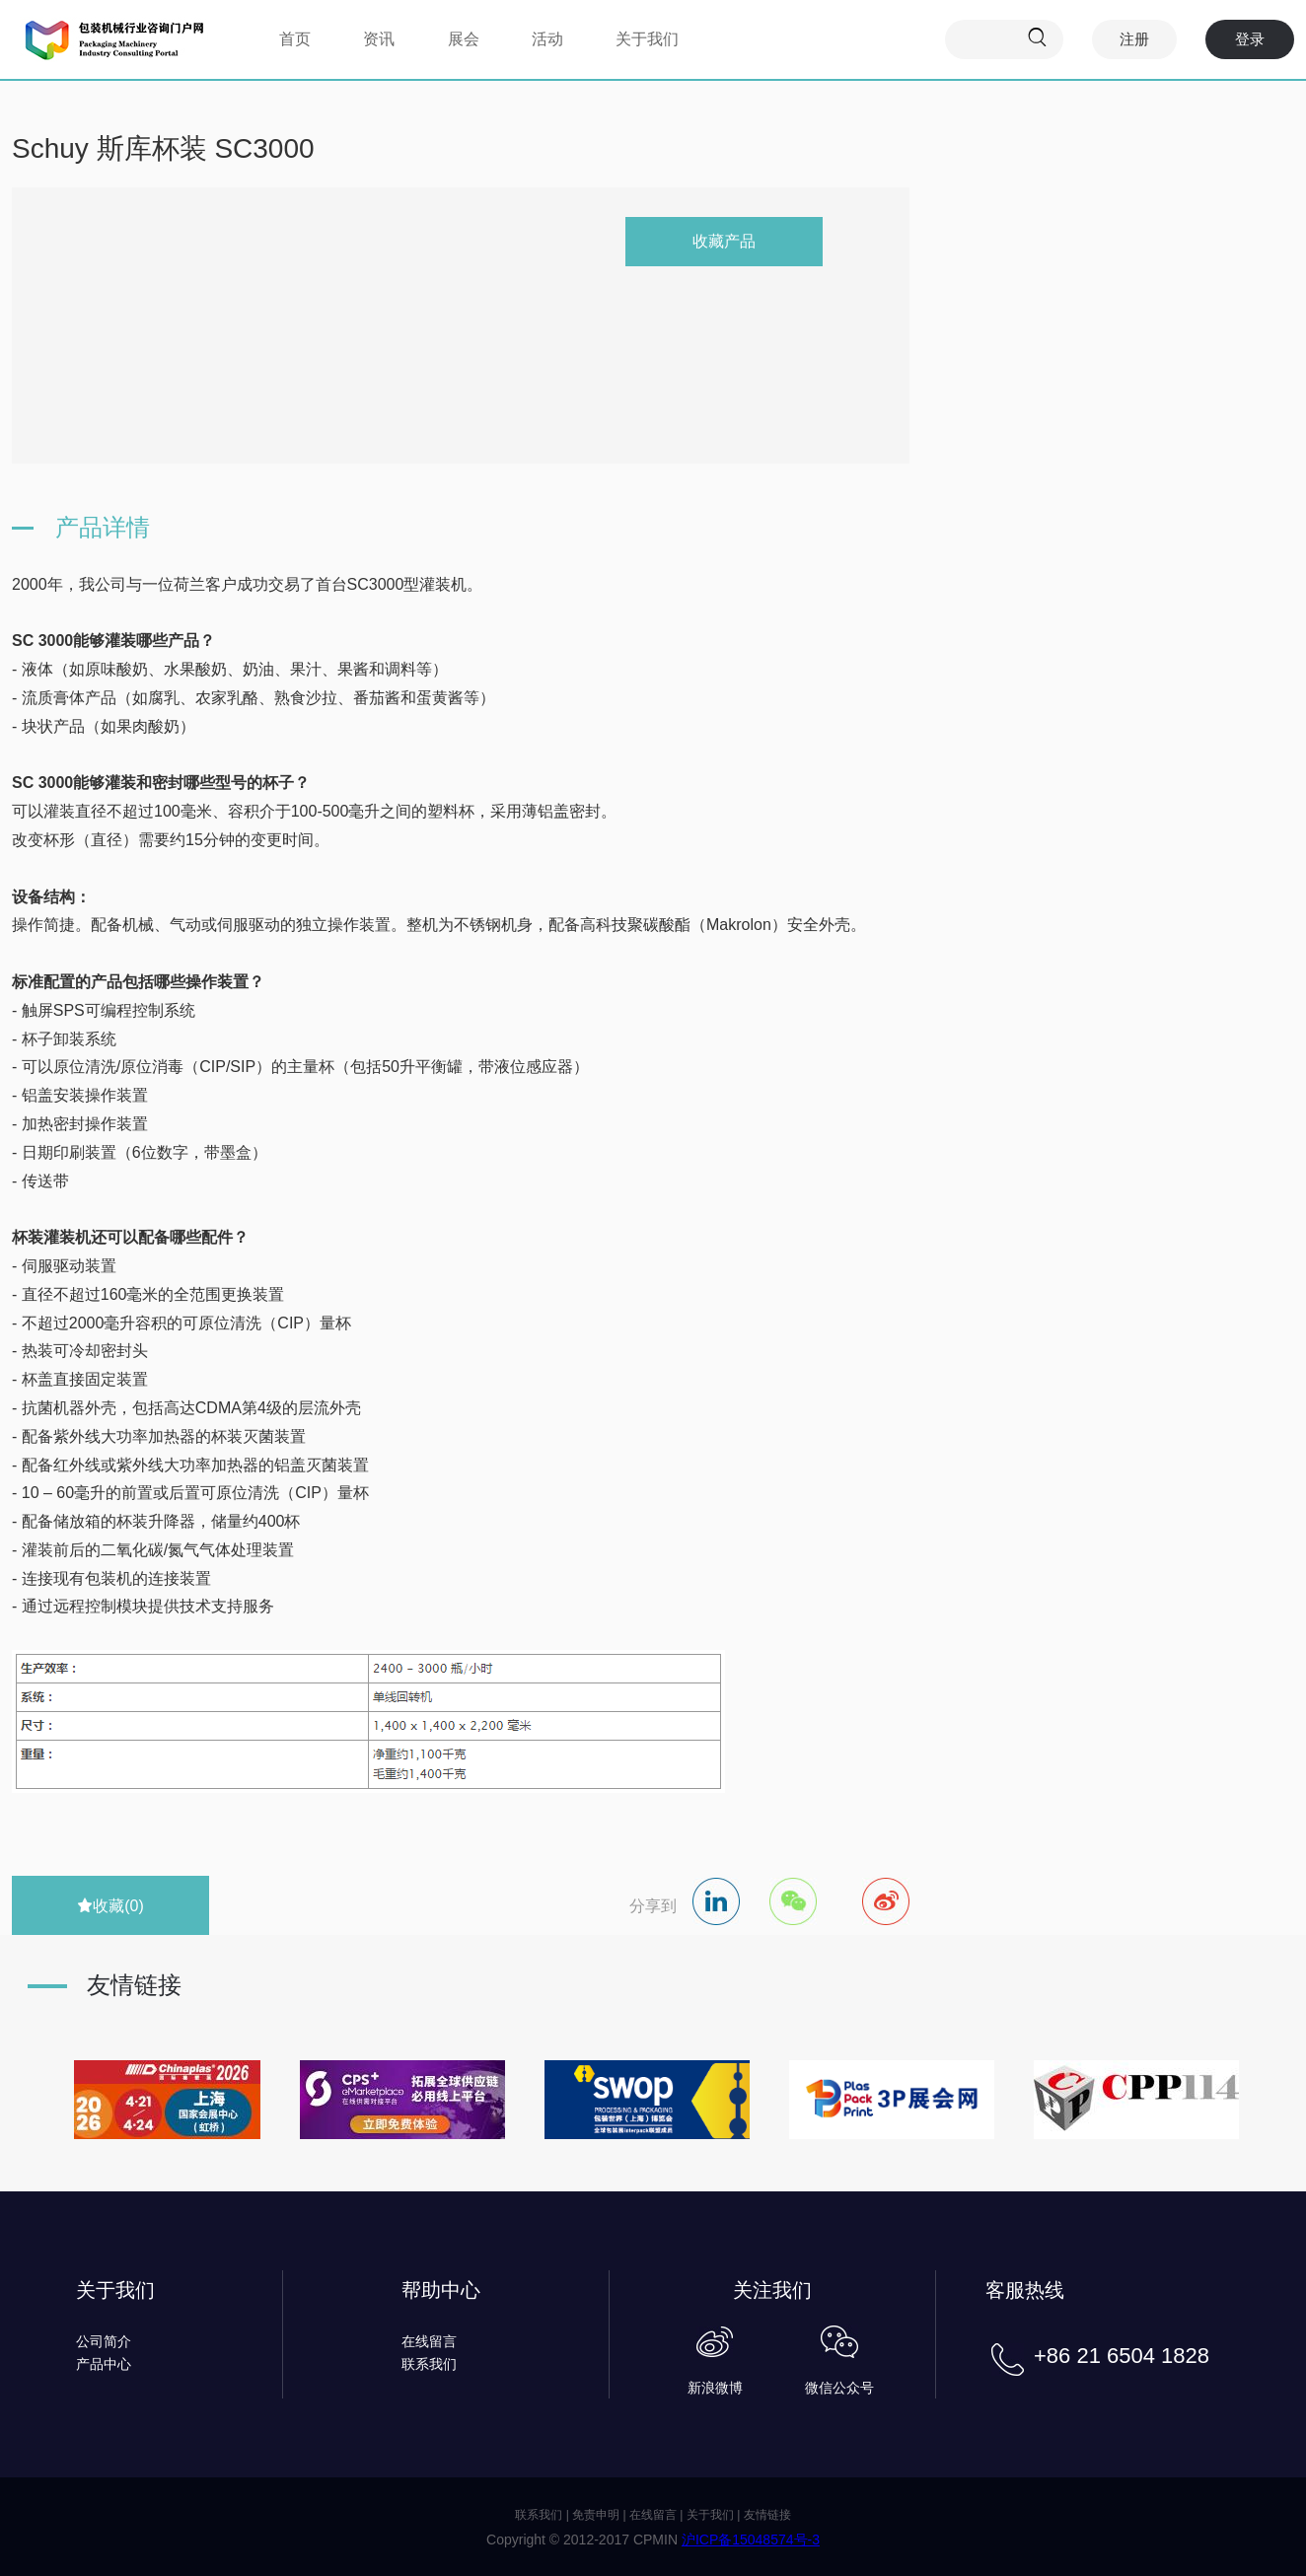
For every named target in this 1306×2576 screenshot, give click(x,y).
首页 (295, 39)
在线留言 (429, 2341)
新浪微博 (715, 2388)
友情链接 (767, 2515)
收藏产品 (724, 241)
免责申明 (595, 2515)
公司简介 (103, 2341)
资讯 (379, 39)
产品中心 (103, 2364)
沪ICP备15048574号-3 (751, 2539)
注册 (1134, 39)
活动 (547, 39)
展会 (463, 39)
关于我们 (647, 39)
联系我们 (429, 2364)
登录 (1250, 39)
